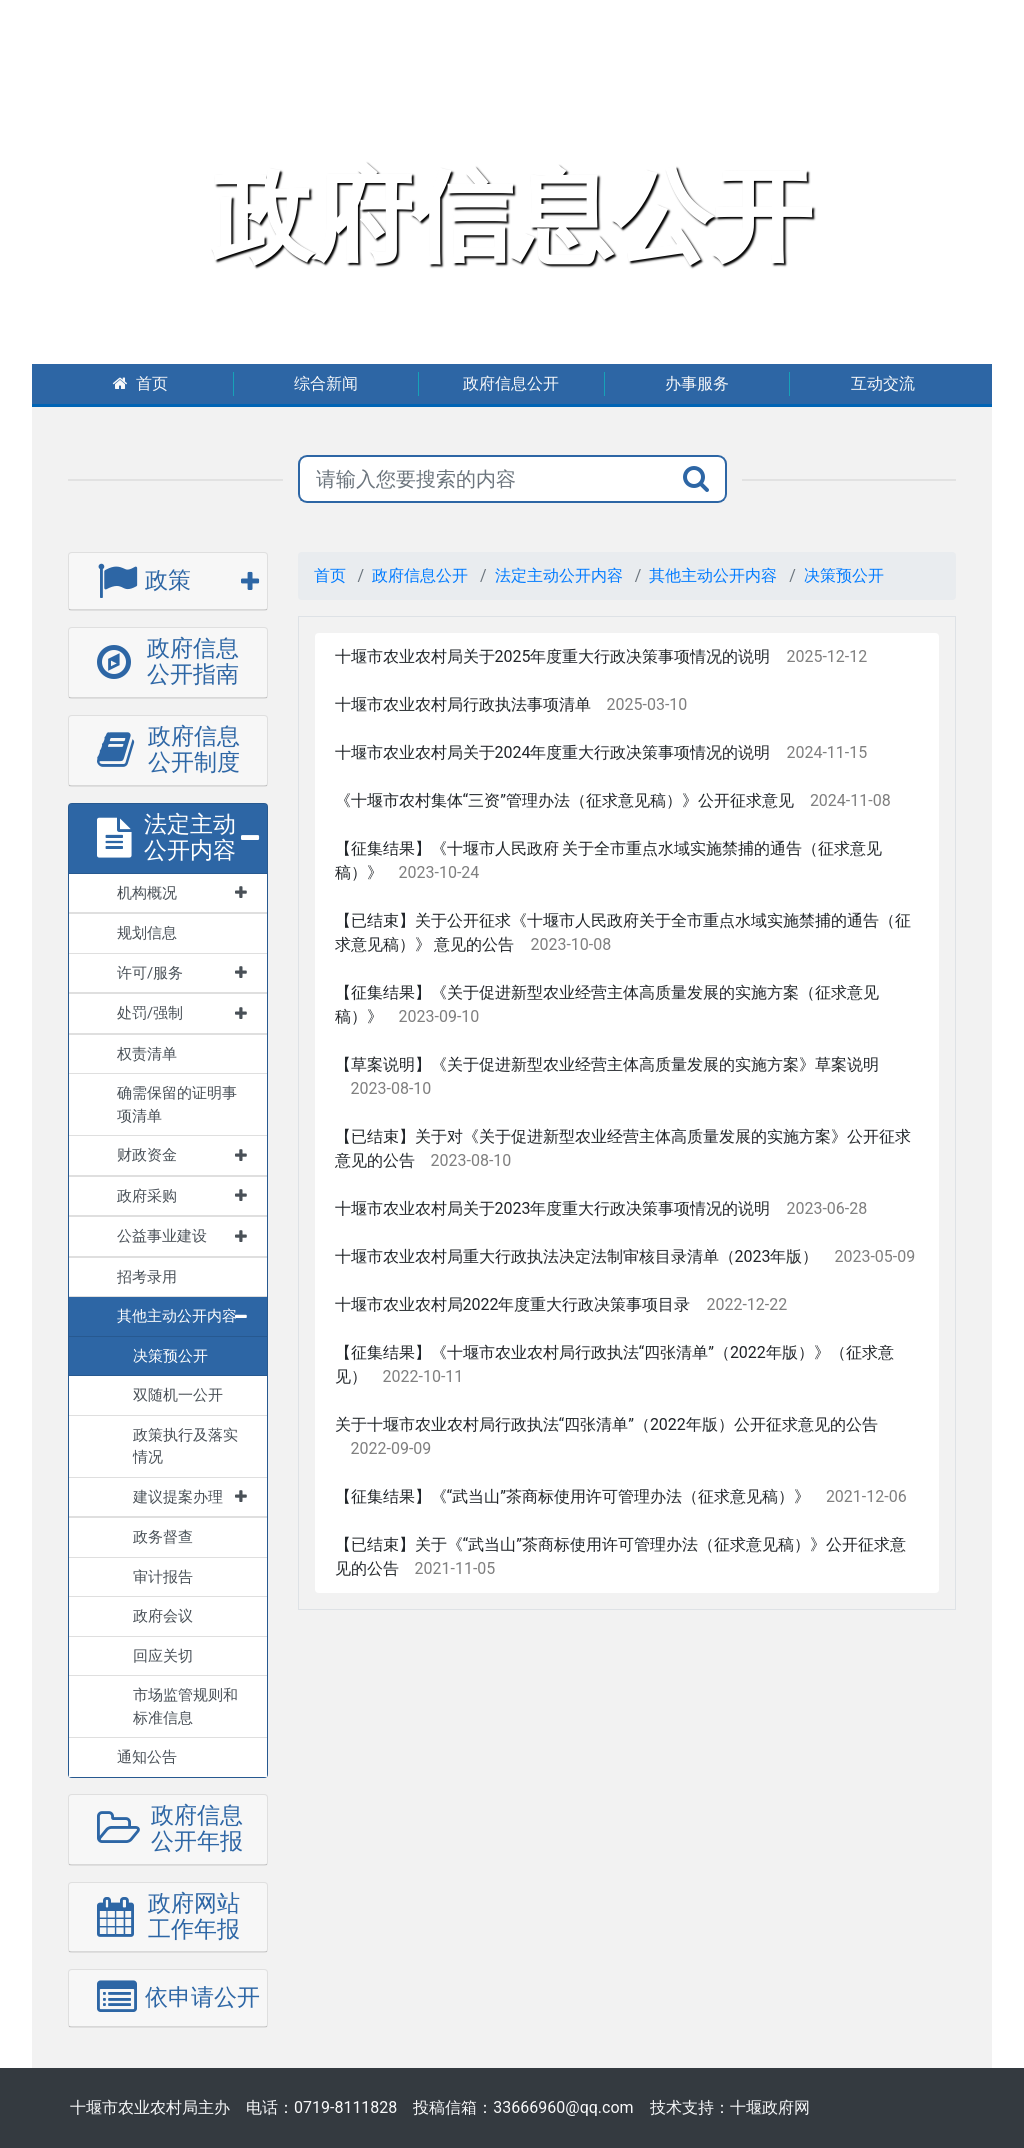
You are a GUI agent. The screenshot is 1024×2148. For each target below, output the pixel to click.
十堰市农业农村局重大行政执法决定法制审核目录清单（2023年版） (577, 1256)
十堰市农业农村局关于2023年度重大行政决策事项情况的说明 (553, 1208)
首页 (140, 383)
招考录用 (147, 1277)
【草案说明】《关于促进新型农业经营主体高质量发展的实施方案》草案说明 (607, 1064)
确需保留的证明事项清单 (177, 1104)
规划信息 (147, 933)
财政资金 (182, 1155)
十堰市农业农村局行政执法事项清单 (463, 704)
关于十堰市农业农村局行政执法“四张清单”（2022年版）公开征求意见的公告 (606, 1424)
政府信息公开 (511, 383)
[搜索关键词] (483, 479)
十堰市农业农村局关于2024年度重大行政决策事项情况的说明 (553, 752)
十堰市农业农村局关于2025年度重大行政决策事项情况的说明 (553, 656)
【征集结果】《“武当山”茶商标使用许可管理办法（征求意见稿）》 (572, 1496)
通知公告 (147, 1757)
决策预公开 (844, 575)
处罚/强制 (182, 1013)
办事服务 (697, 383)
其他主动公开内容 (182, 1316)
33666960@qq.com (563, 2107)
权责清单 (147, 1054)
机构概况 (182, 893)
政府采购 (182, 1196)
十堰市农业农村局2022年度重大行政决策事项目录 (513, 1304)
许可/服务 (182, 973)
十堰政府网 (770, 2107)
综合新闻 (326, 383)
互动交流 (883, 383)
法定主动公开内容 (559, 575)
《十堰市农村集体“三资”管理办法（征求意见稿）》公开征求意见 (564, 800)
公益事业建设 (182, 1236)
